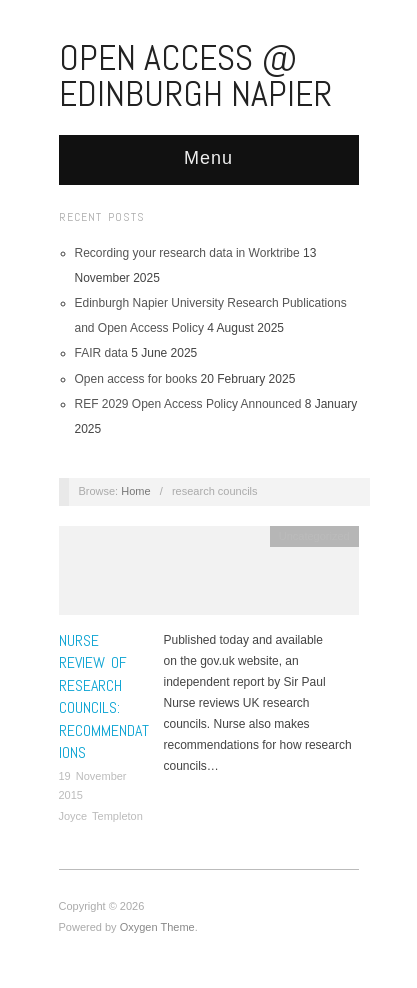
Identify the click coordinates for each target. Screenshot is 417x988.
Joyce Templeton (101, 816)
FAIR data (101, 353)
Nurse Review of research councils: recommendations (104, 696)
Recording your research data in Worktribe (187, 253)
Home (135, 491)
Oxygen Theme (157, 927)
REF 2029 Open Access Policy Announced (188, 404)
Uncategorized (314, 536)
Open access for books (136, 379)
